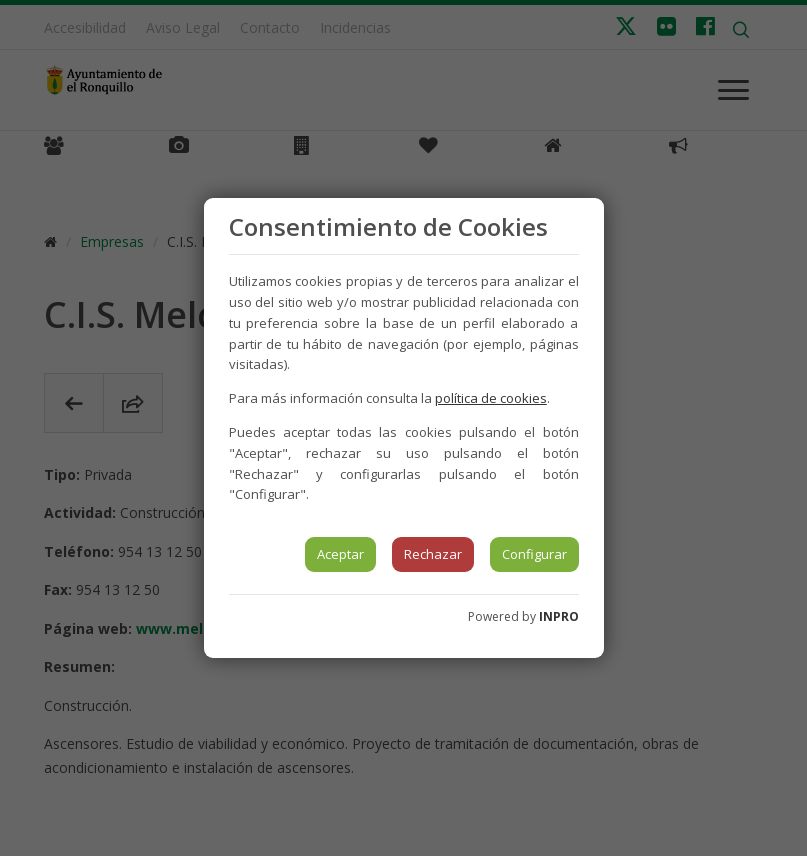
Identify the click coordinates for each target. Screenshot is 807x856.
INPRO (559, 616)
